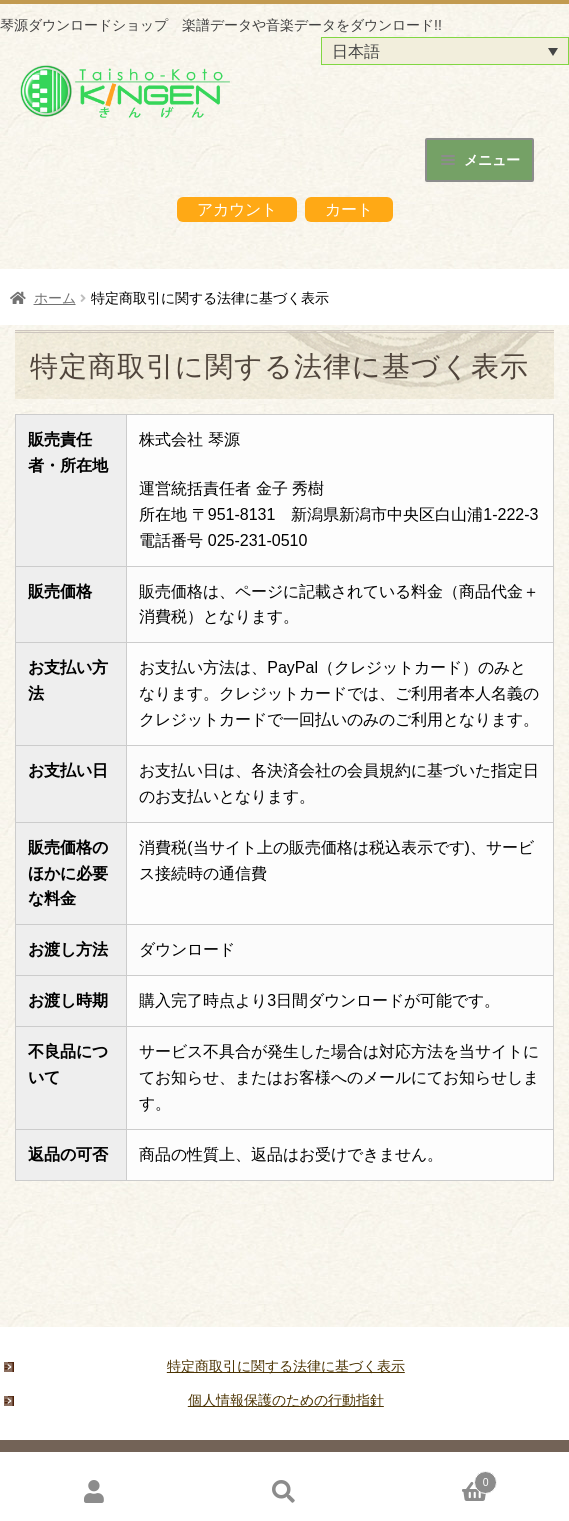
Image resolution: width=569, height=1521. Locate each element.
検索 (285, 1491)
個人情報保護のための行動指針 (286, 1400)
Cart (438, 1479)
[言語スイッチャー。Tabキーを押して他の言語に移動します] (445, 51)
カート (349, 209)
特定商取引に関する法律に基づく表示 (286, 1366)
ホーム (55, 298)
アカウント (237, 209)
